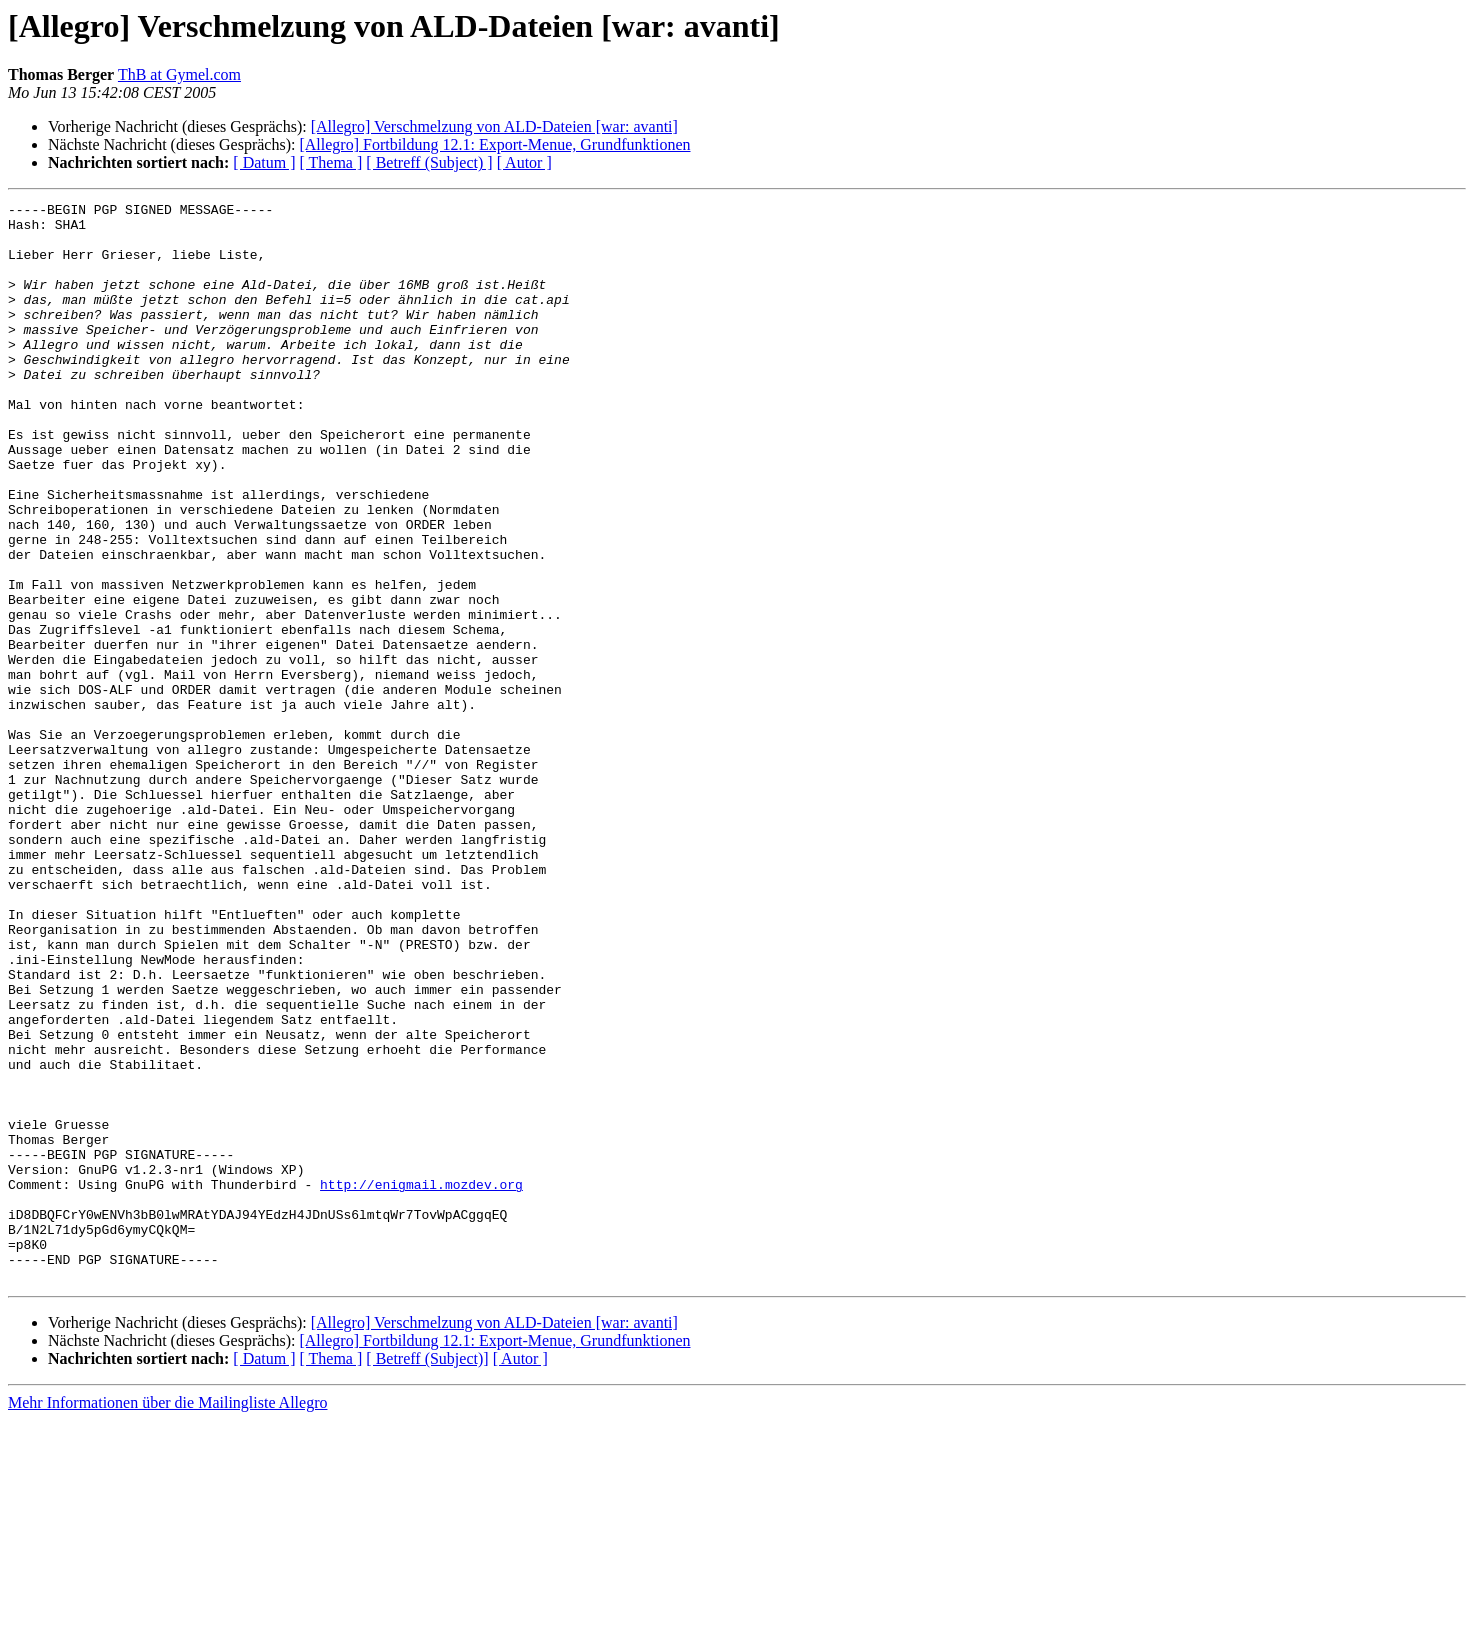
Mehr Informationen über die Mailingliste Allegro (167, 1618)
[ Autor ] (524, 162)
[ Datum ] (264, 162)
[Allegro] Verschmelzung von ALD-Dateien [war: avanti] (494, 126)
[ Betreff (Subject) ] (429, 162)
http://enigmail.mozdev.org (421, 1382)
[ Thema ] (331, 162)
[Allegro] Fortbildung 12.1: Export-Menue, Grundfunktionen (494, 144)
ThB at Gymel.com (179, 74)
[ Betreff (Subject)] (427, 1574)
